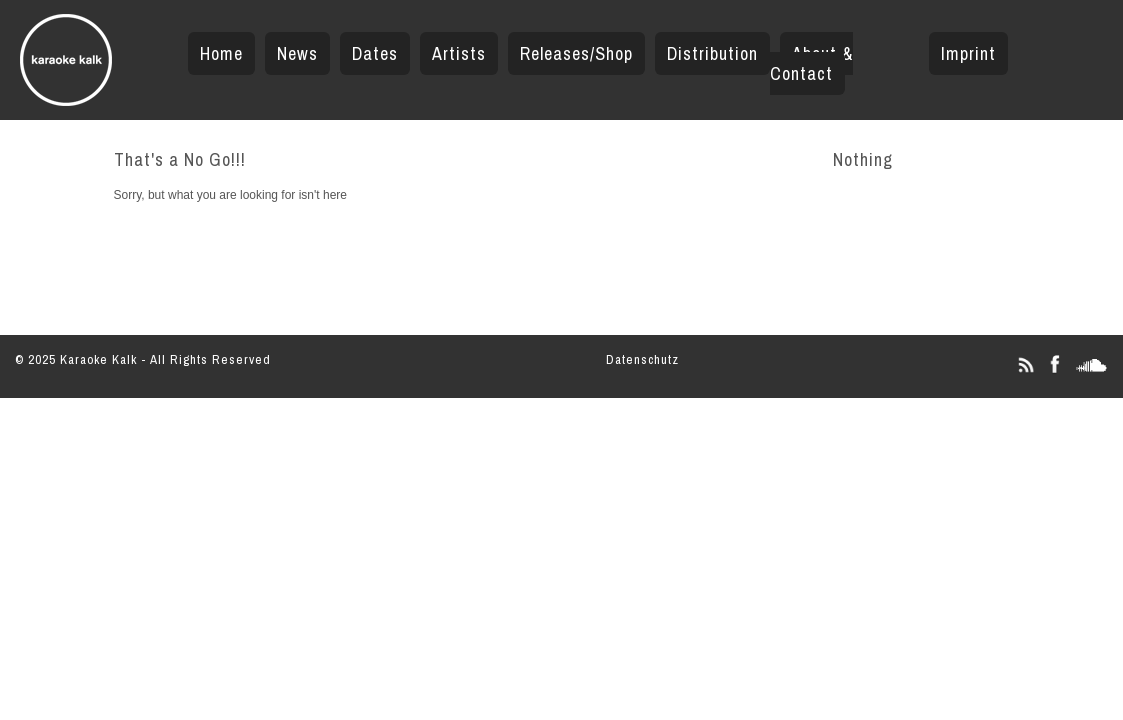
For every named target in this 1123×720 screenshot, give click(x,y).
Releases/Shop (576, 53)
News (297, 53)
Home (221, 53)
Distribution (712, 53)
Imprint (968, 53)
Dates (375, 53)
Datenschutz (642, 359)
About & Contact (811, 63)
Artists (459, 53)
